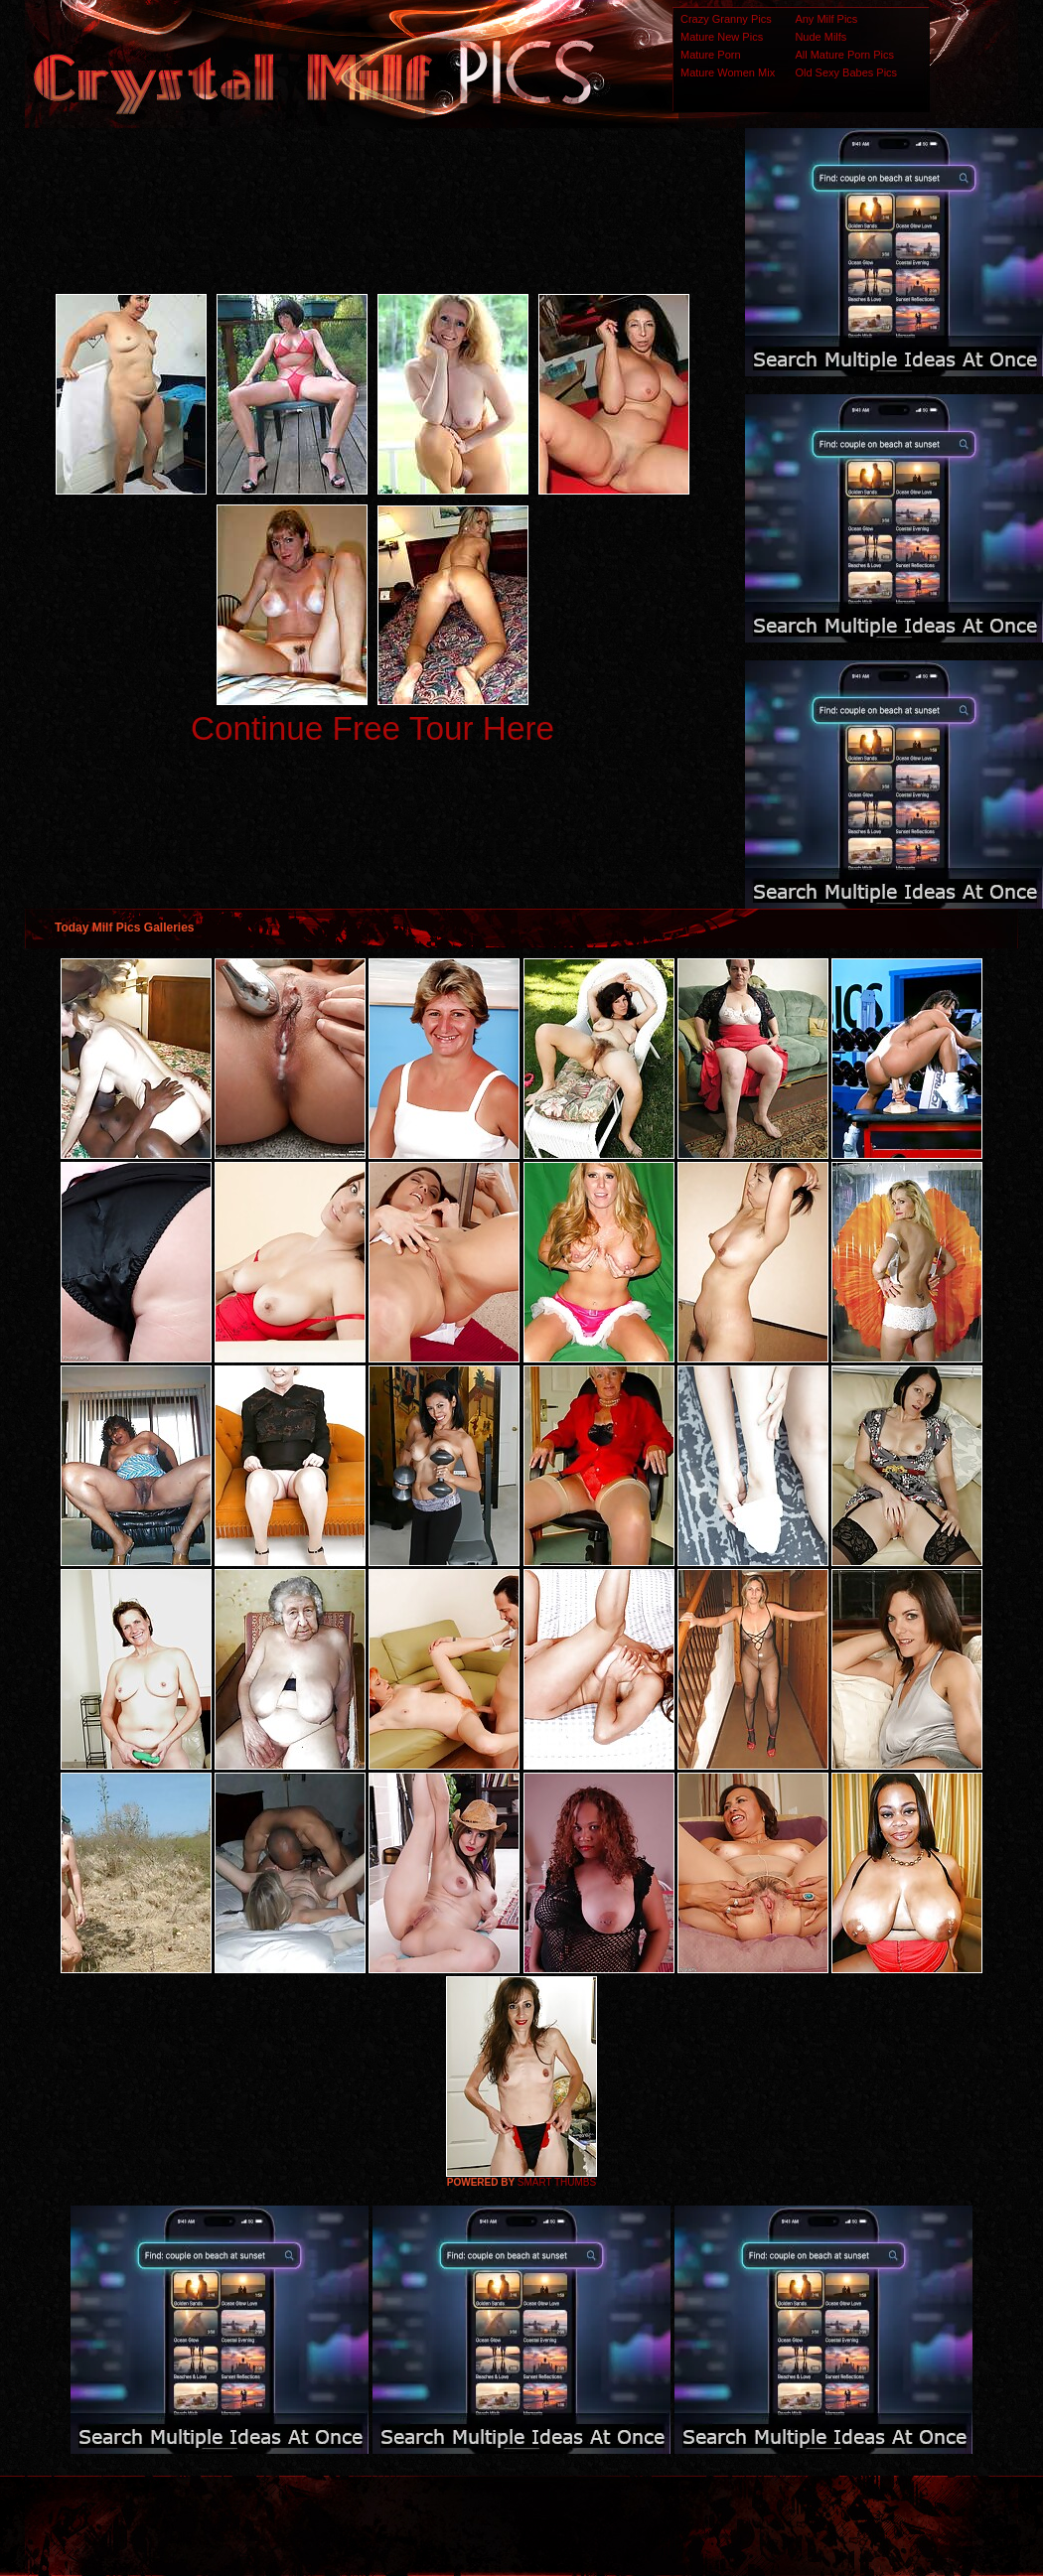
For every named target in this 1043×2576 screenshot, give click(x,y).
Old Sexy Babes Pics (846, 72)
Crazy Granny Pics (726, 19)
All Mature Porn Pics (844, 55)
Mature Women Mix (727, 72)
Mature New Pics (721, 37)
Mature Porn (710, 55)
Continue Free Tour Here (372, 728)
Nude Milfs (820, 37)
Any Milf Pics (826, 19)
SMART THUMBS (557, 2182)
